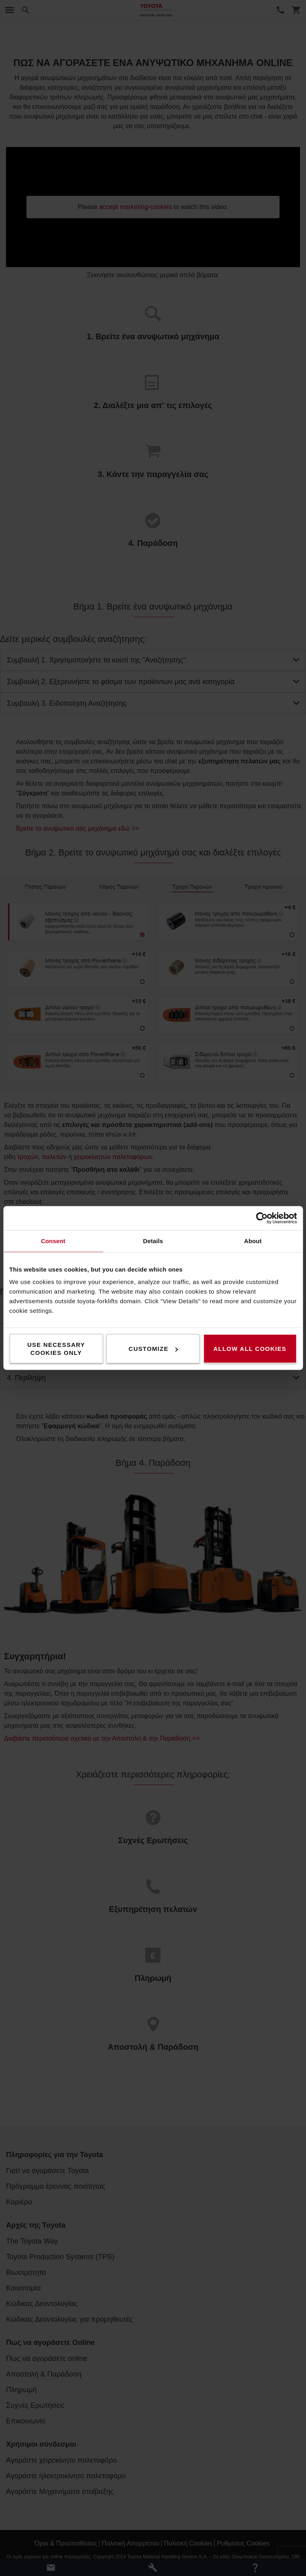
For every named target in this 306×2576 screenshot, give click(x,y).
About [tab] (253, 1241)
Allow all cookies (249, 1348)
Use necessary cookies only (56, 1348)
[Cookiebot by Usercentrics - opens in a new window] (262, 1218)
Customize (153, 1348)
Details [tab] (153, 1241)
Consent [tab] (53, 1241)
